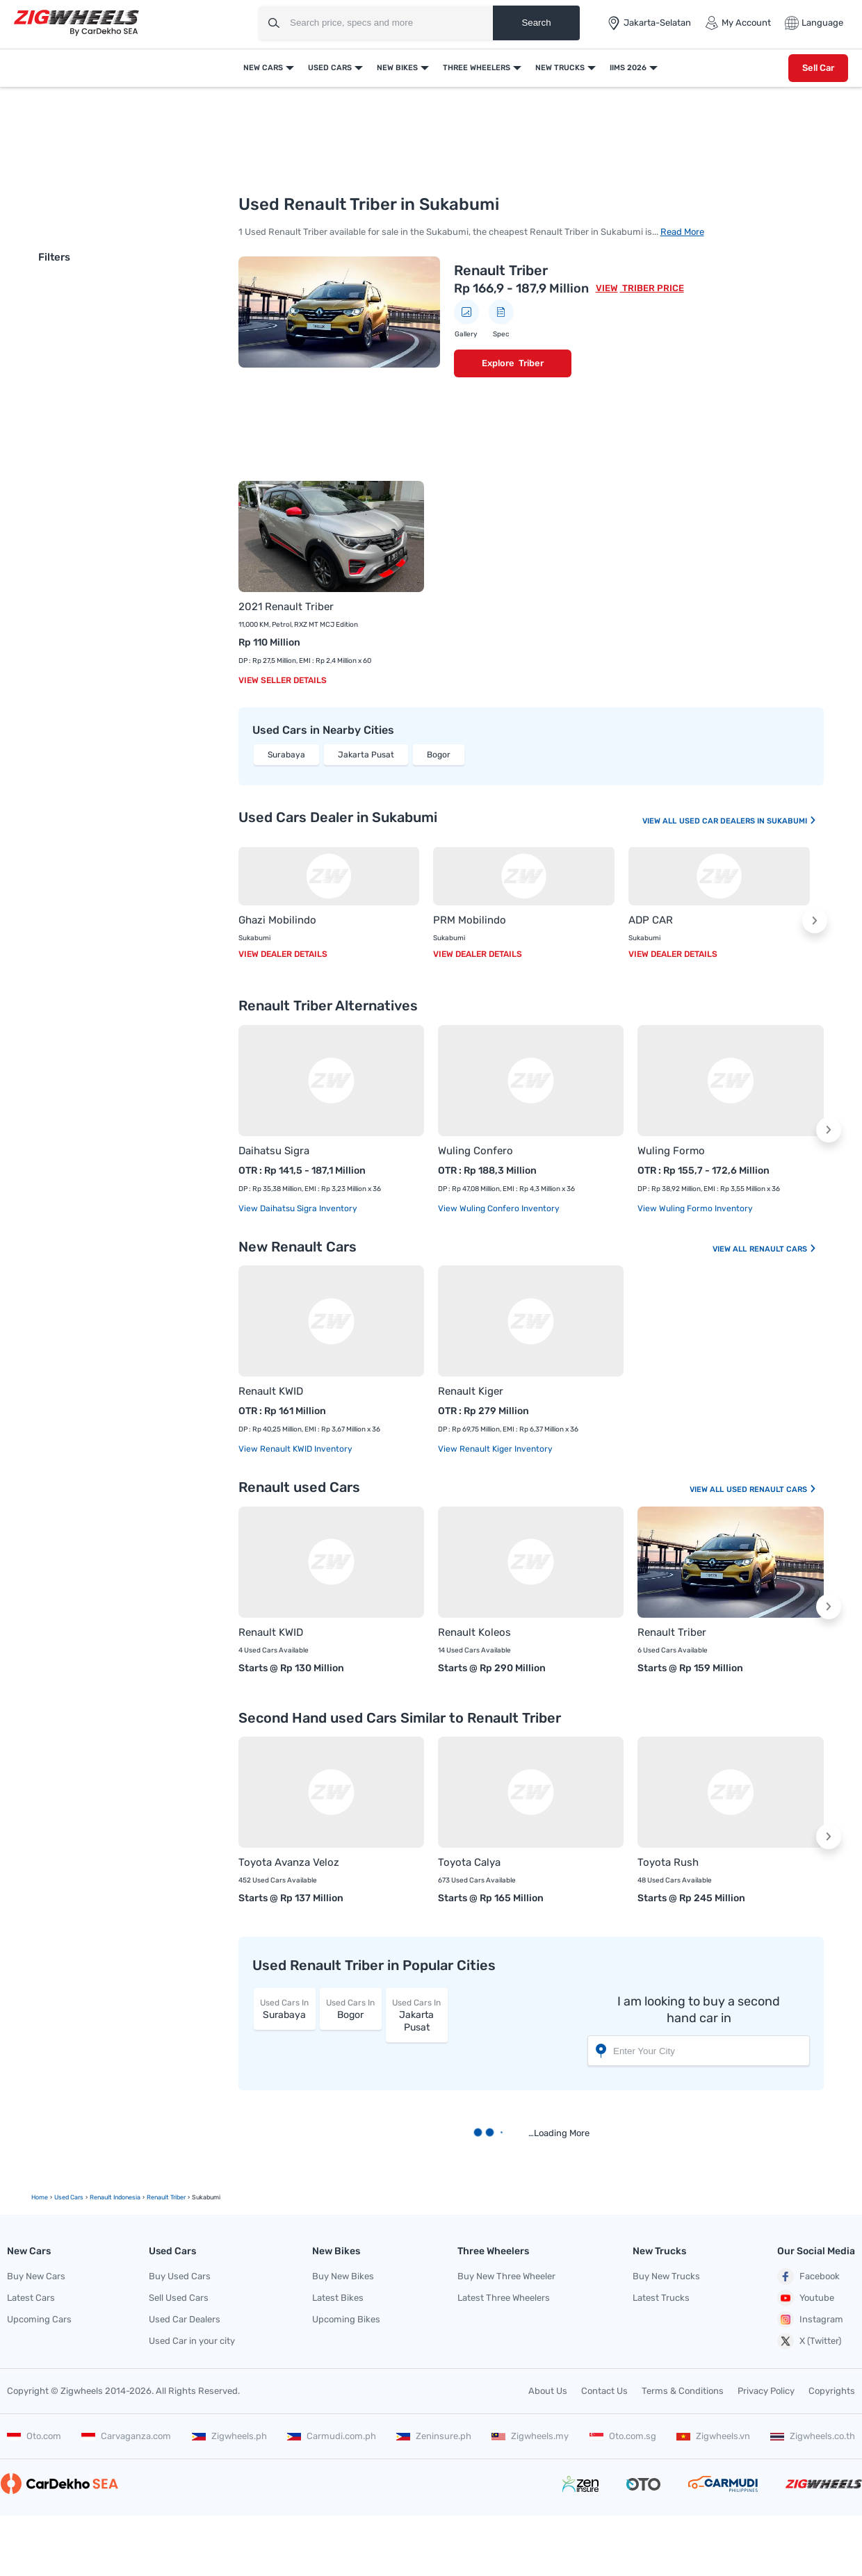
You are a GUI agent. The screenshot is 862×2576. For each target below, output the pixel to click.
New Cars (263, 67)
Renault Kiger (470, 1391)
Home (39, 2197)
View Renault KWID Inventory (295, 1449)
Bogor (438, 755)
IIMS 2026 (628, 67)
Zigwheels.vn (713, 2436)
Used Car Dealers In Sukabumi (748, 821)
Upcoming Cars (39, 2319)
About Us (547, 2391)
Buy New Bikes (343, 2276)
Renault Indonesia (115, 2197)
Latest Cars (31, 2297)
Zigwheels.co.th (812, 2436)
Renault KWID (270, 1391)
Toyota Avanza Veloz (288, 1862)
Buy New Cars (36, 2276)
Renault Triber (501, 270)
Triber (531, 363)
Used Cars (330, 67)
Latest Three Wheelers (503, 2297)
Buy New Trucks (666, 2276)
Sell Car (818, 68)
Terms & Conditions (683, 2391)
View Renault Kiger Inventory (495, 1449)
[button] (814, 920)
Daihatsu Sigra (273, 1151)
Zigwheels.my (530, 2436)
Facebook (808, 2276)
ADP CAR (650, 920)
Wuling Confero (475, 1151)
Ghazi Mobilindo (277, 920)
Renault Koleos (474, 1632)
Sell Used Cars (179, 2297)
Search (536, 22)
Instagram (810, 2319)
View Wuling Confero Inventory (499, 1208)
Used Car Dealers (184, 2319)
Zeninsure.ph (433, 2436)
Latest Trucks (661, 2297)
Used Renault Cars (771, 1489)
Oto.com (34, 2436)
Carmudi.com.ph (331, 2436)
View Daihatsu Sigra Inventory (297, 1208)
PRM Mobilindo (469, 920)
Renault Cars (783, 1249)
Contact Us (604, 2391)
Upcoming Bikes (346, 2319)
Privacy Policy (766, 2391)
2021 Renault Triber (286, 606)
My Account (738, 23)
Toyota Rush (668, 1862)
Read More (682, 232)
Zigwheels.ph (229, 2436)
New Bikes (397, 67)
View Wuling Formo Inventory (695, 1208)
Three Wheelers (476, 67)
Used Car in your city (192, 2341)
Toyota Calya (469, 1862)
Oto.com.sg (622, 2436)
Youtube (805, 2298)
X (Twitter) (809, 2341)
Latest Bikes (338, 2297)
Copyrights (831, 2391)
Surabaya (286, 755)
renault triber (166, 2197)
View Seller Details (282, 680)
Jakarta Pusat (366, 755)
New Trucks (560, 67)
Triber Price (652, 288)
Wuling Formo (671, 1151)
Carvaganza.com (126, 2436)
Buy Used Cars (180, 2276)
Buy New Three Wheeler (506, 2276)
